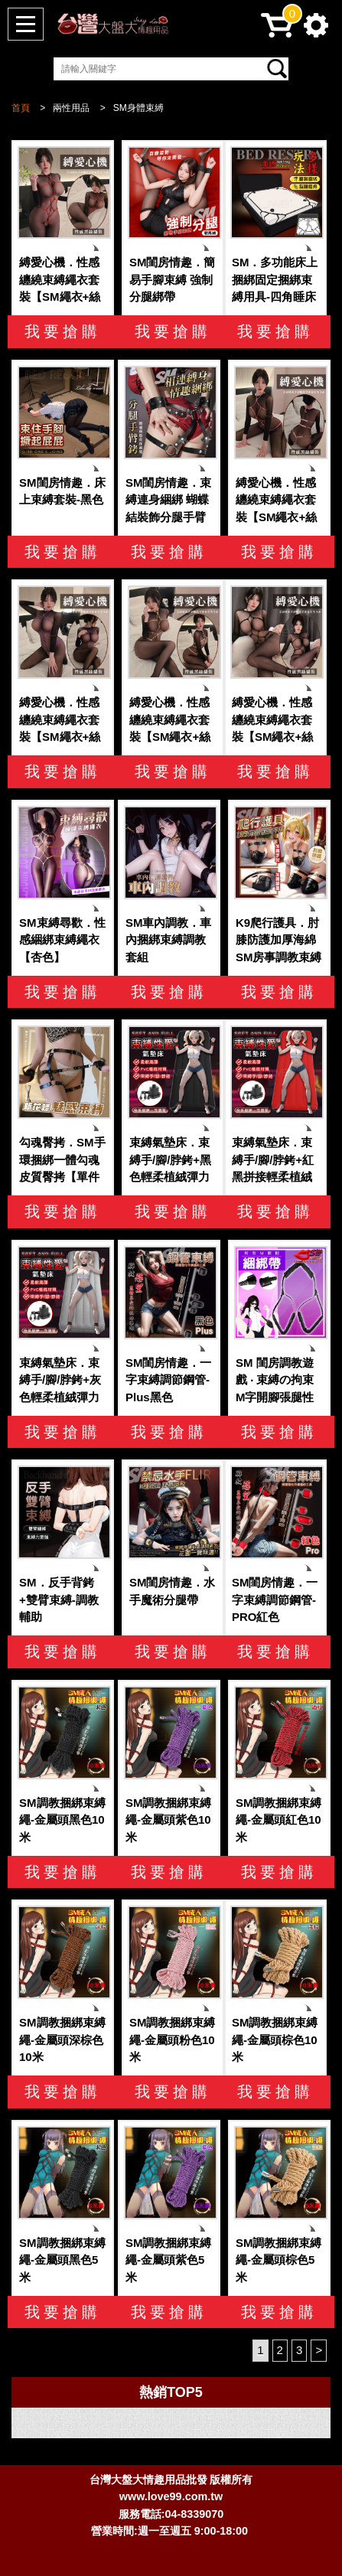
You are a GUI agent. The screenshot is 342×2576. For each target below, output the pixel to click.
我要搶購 (62, 331)
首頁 (20, 108)
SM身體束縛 (138, 108)
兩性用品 (71, 108)
